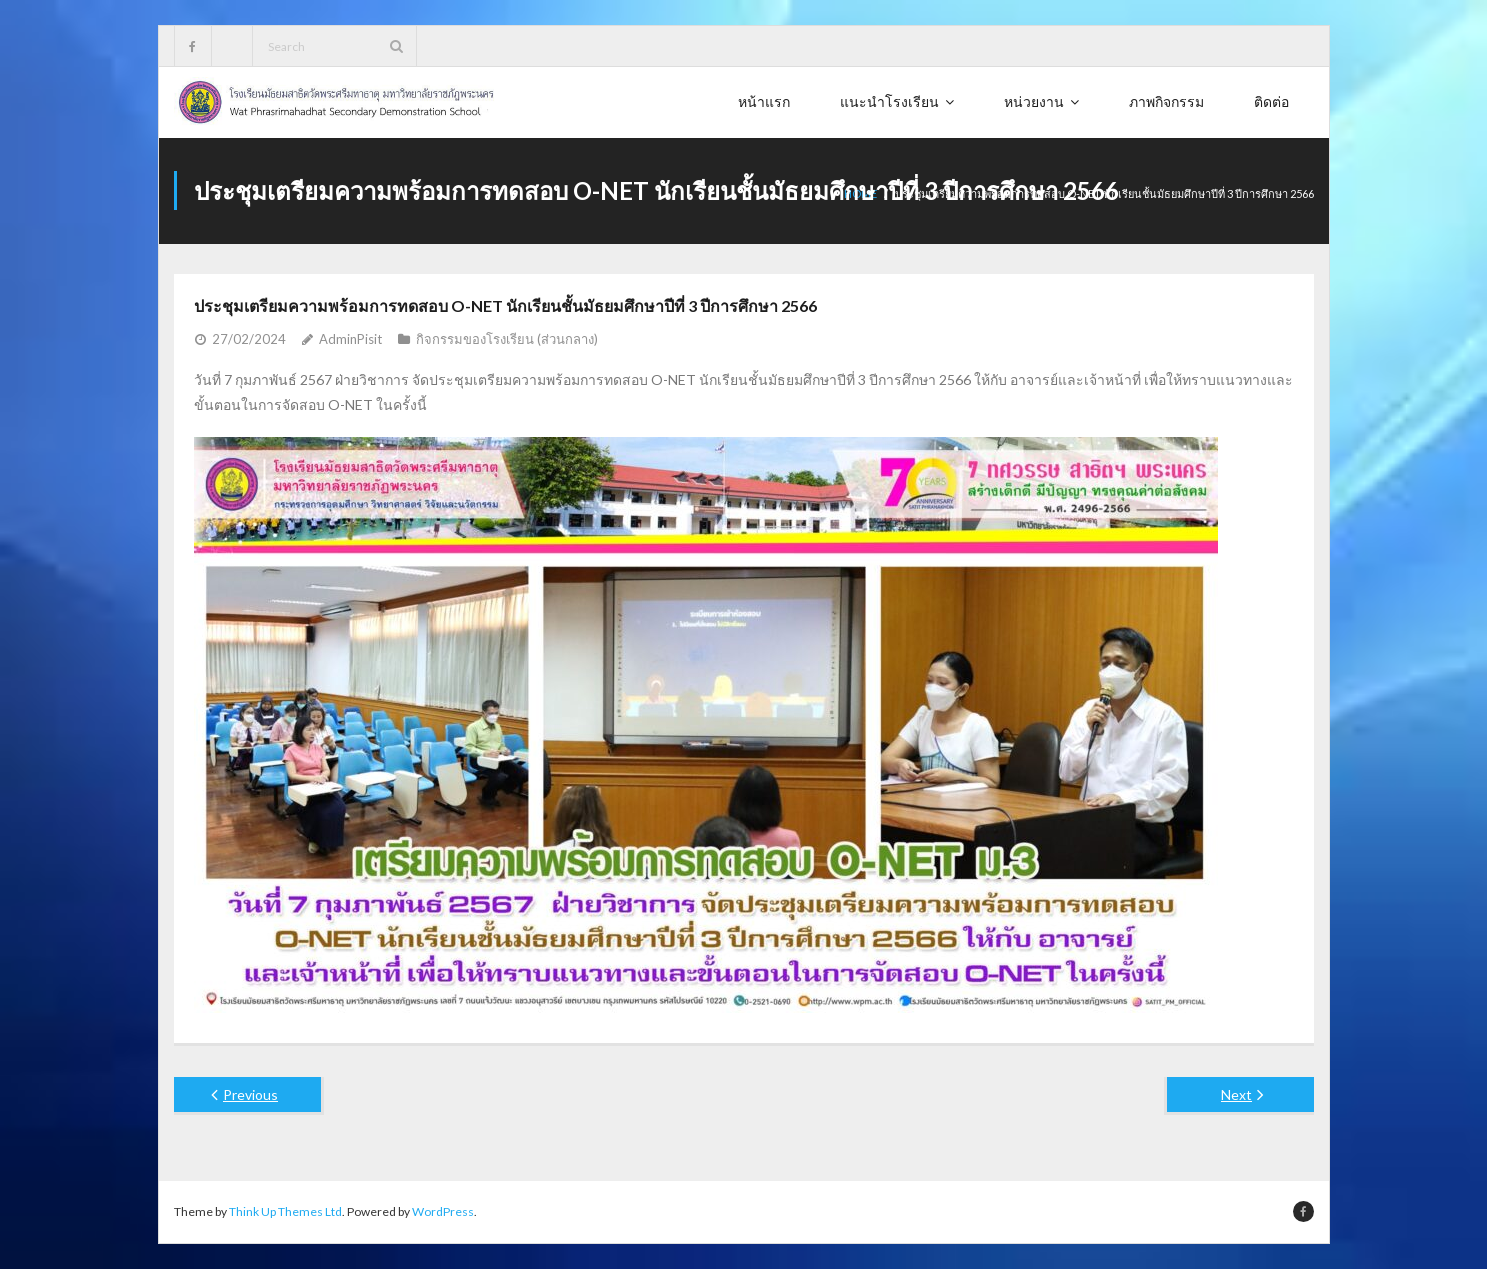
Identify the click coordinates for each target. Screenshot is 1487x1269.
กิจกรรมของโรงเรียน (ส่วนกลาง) (507, 339)
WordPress (443, 1211)
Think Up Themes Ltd (285, 1211)
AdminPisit (350, 339)
